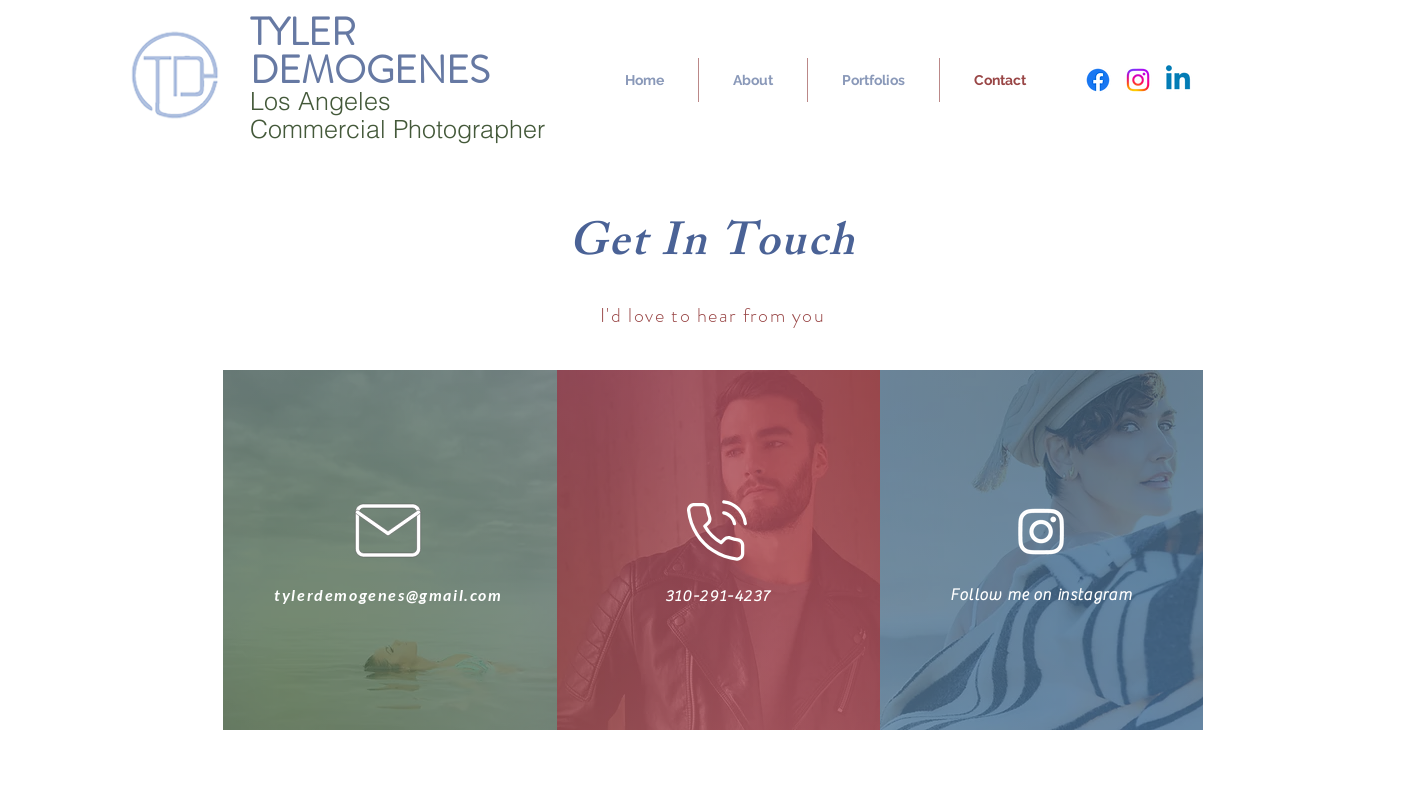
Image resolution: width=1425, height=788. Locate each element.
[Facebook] (1098, 80)
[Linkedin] (1178, 80)
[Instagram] (1138, 80)
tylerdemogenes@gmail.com (388, 594)
